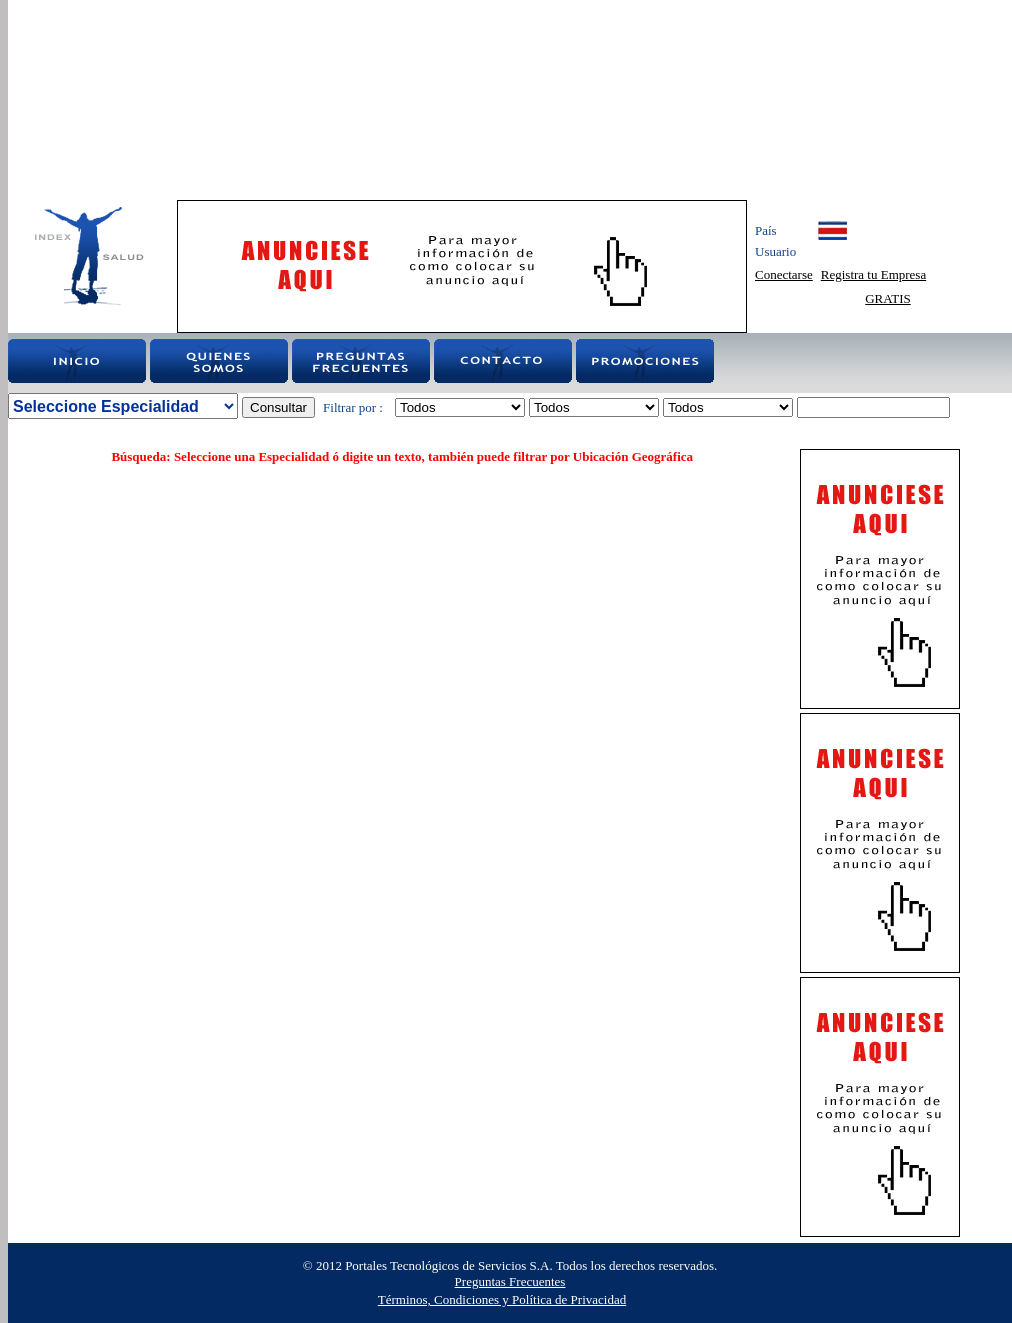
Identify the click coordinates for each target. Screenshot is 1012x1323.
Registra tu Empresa (873, 274)
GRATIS (888, 298)
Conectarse (784, 274)
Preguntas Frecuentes (510, 1281)
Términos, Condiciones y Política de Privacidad (502, 1299)
